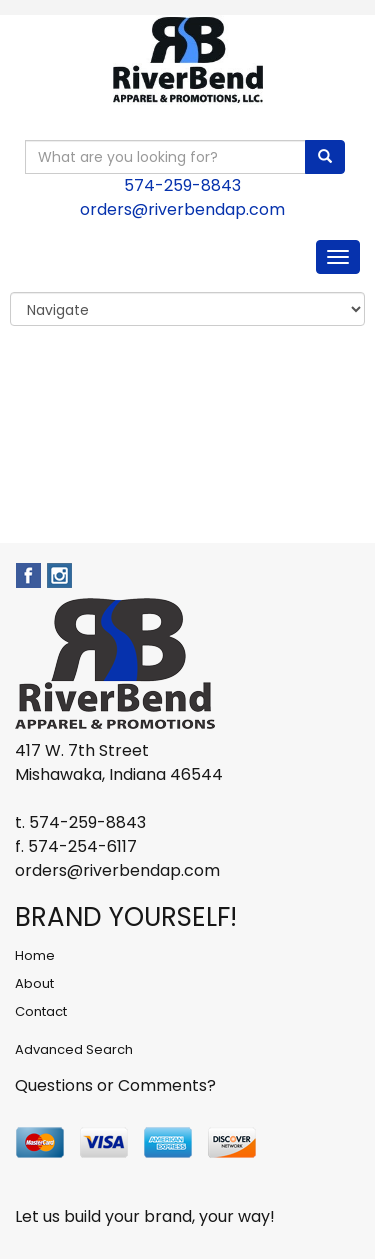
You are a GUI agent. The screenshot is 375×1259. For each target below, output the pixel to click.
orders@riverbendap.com (182, 209)
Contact (41, 1011)
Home (35, 955)
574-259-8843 (182, 185)
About (34, 983)
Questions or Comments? (115, 1085)
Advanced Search (74, 1049)
